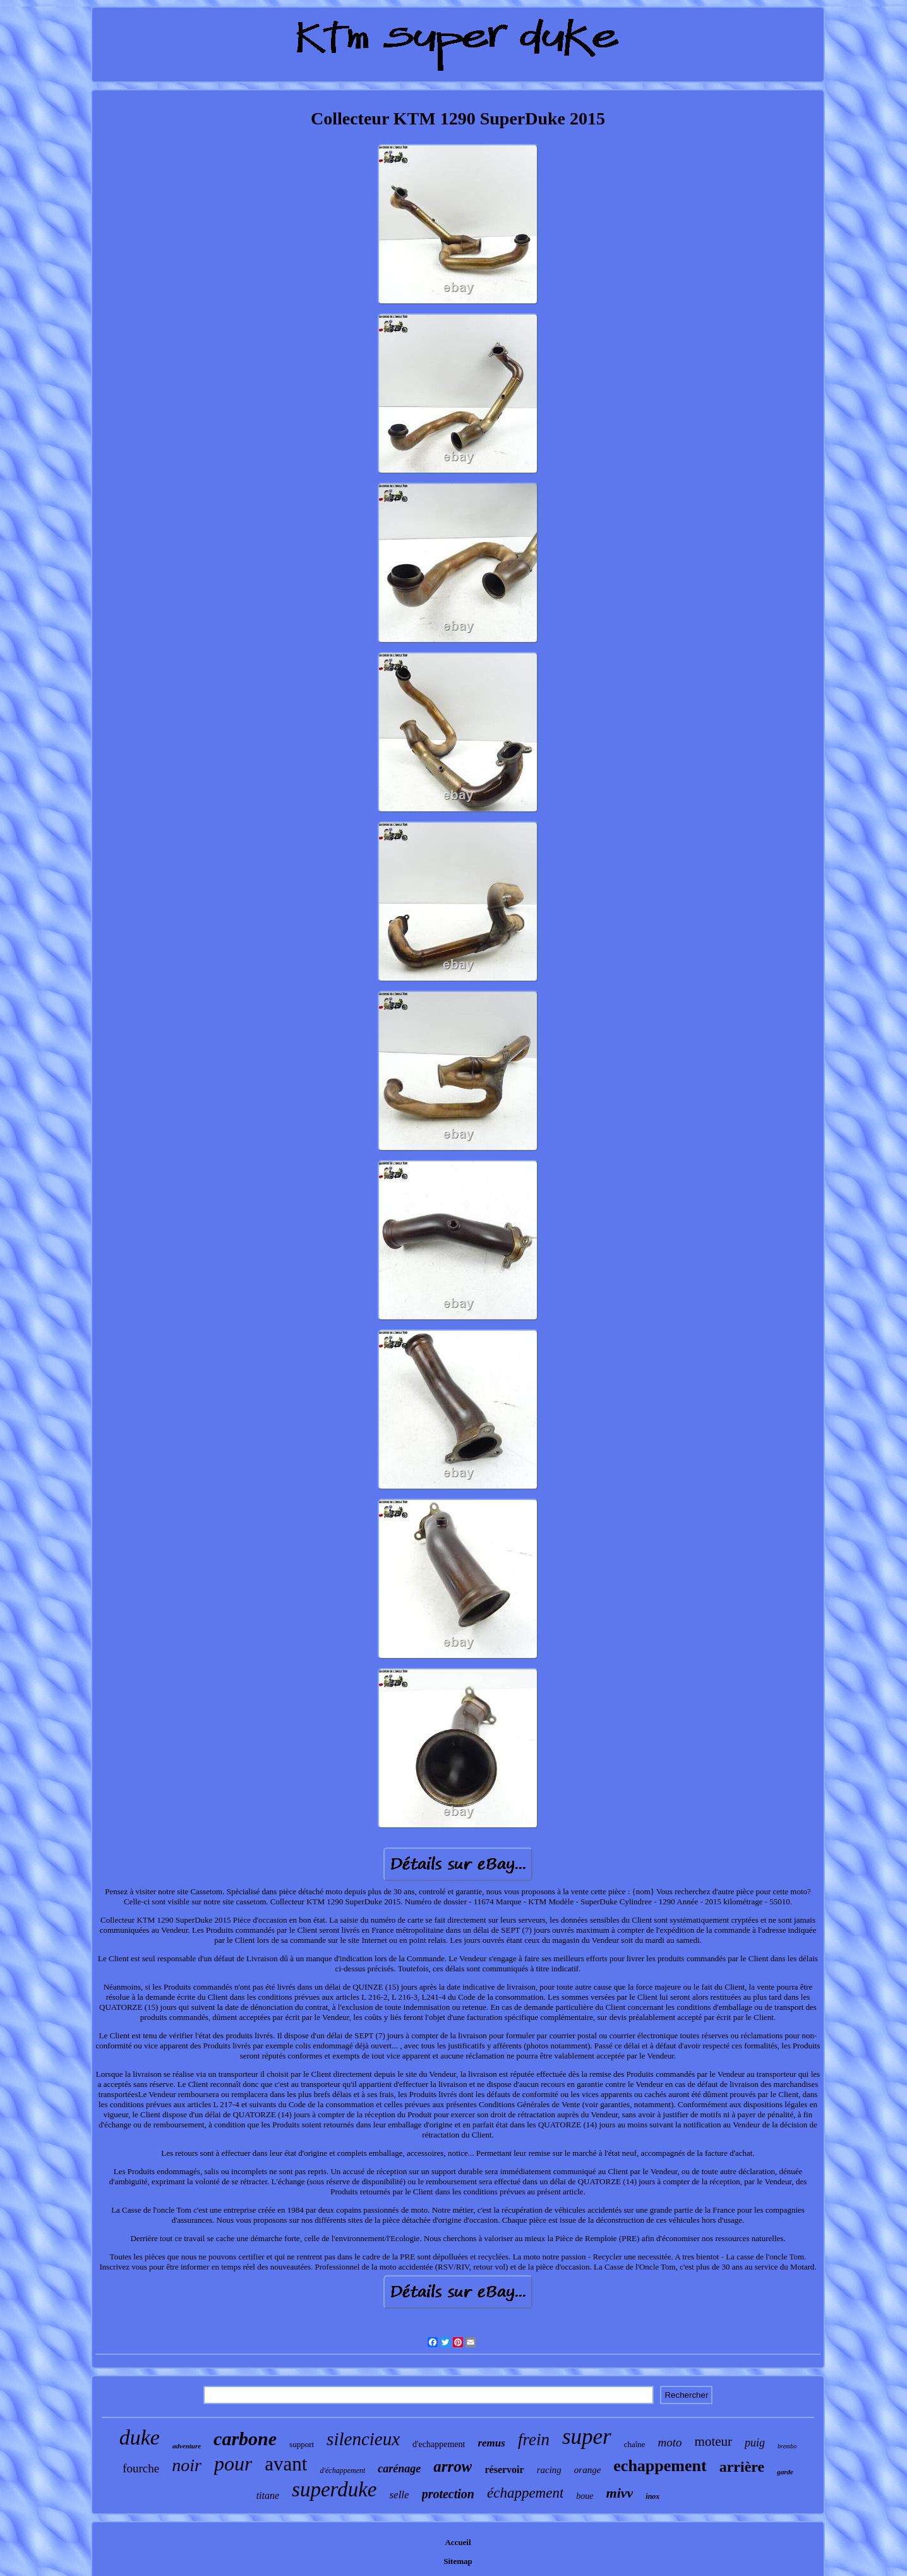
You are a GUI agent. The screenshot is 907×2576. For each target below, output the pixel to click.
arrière (742, 2466)
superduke (334, 2489)
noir (186, 2465)
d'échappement (342, 2470)
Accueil (458, 2542)
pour (233, 2463)
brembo (787, 2446)
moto (670, 2442)
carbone (245, 2438)
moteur (713, 2441)
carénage (399, 2468)
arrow (452, 2466)
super (586, 2436)
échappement (525, 2493)
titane (267, 2495)
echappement (659, 2466)
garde (785, 2472)
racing (549, 2470)
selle (399, 2495)
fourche (141, 2468)
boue (584, 2496)
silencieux (363, 2439)
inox (652, 2496)
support (301, 2444)
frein (534, 2439)
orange (587, 2470)
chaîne (635, 2444)
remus (491, 2443)
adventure (186, 2446)
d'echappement (438, 2444)
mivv (620, 2493)
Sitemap (457, 2561)
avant (286, 2464)
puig (755, 2442)
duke (139, 2437)
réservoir (504, 2469)
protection (448, 2494)
